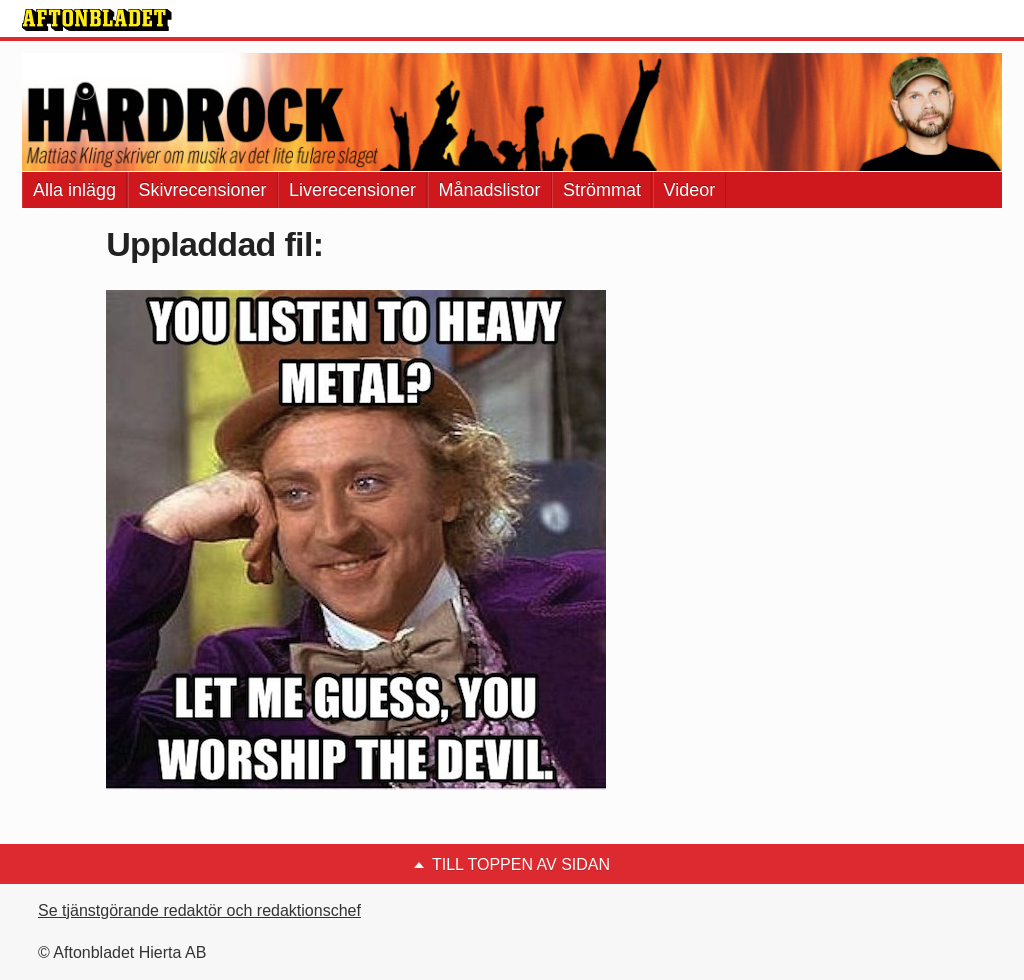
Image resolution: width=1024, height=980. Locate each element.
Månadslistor (490, 190)
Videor (690, 190)
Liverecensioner (352, 190)
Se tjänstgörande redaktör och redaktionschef (199, 910)
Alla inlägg (74, 190)
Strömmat (602, 190)
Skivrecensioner (203, 190)
